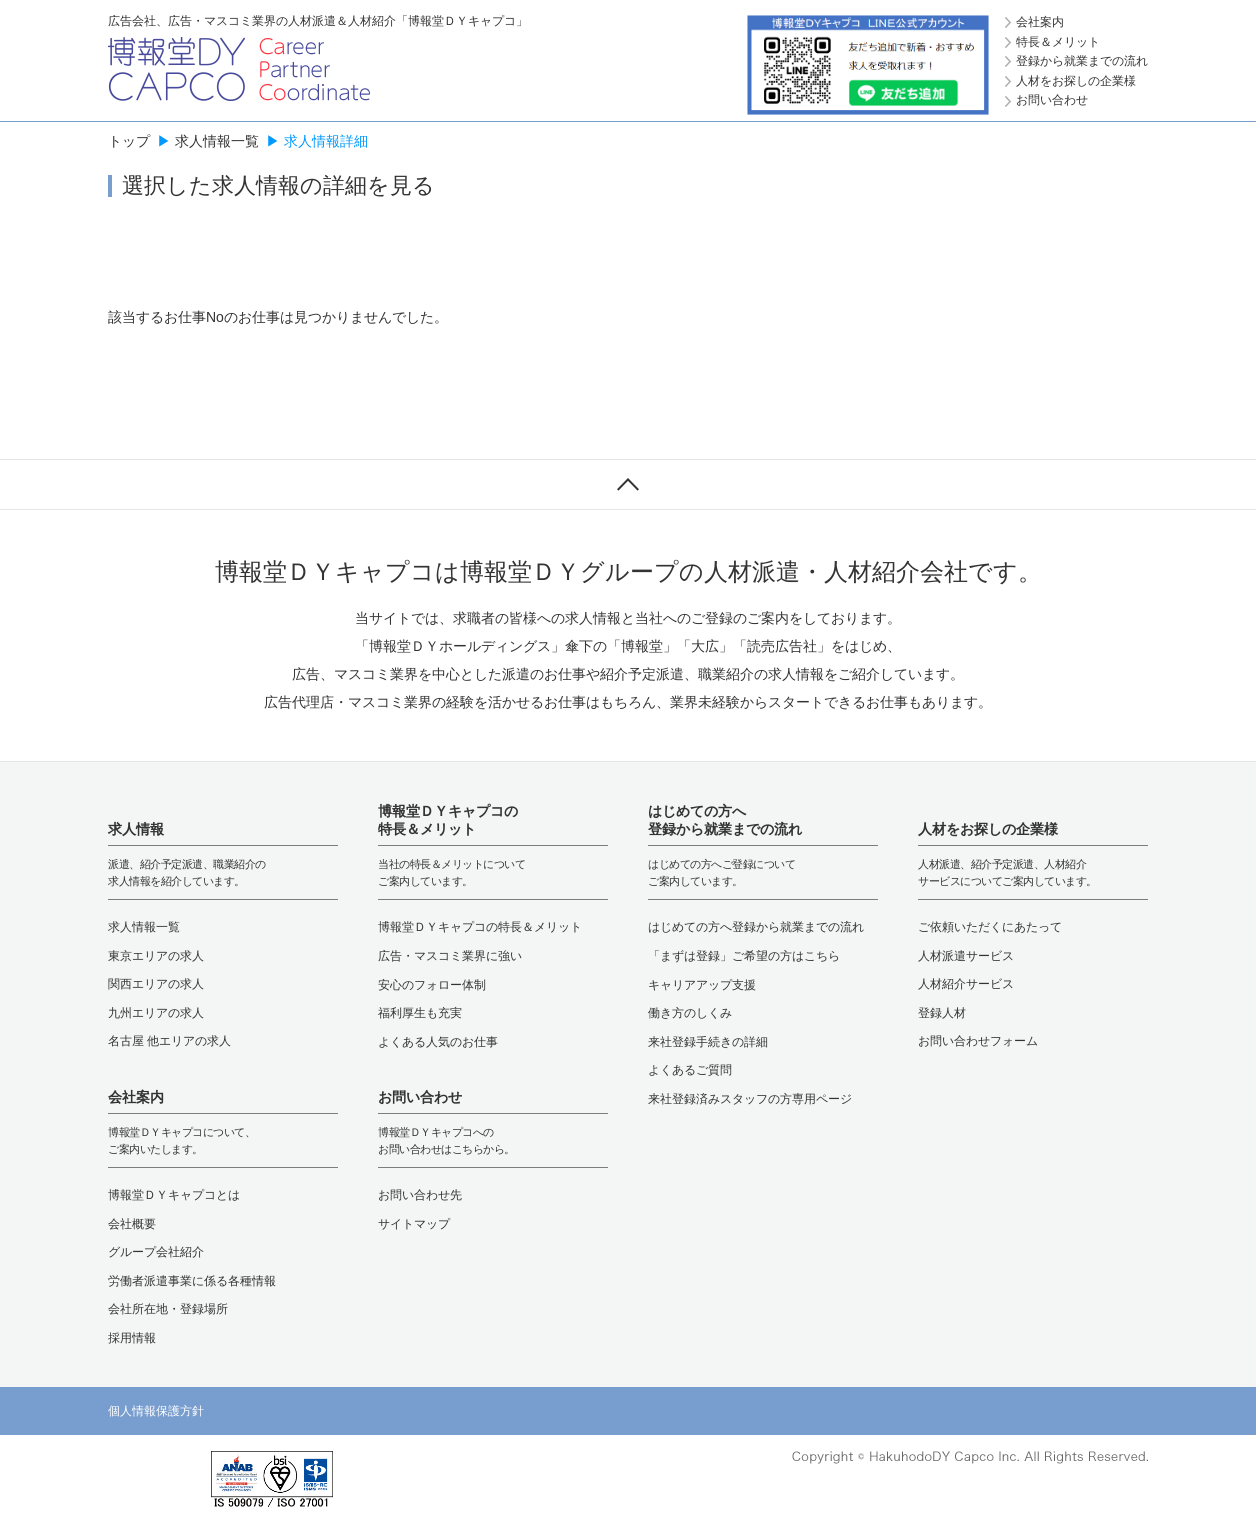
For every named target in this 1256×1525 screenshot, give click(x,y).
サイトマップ (414, 1224)
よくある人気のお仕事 (438, 1042)
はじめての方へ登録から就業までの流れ (756, 927)
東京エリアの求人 (156, 956)
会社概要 (132, 1224)
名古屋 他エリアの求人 (169, 1041)
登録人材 (942, 1013)
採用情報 (132, 1338)
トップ (129, 141)
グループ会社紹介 (156, 1252)
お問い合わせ (1052, 100)
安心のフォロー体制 (432, 985)
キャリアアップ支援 (702, 985)
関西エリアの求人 (156, 984)
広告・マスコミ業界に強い (450, 956)
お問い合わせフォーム (978, 1041)
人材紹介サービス (966, 984)
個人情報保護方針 (156, 1411)
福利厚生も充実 (420, 1013)
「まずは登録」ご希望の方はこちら (744, 956)
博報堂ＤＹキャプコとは (174, 1195)
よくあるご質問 (690, 1070)
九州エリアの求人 (156, 1013)
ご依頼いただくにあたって (990, 927)
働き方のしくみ (690, 1013)
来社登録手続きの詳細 (708, 1042)
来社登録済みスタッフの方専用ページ (750, 1099)
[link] (148, 1480)
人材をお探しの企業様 (1076, 81)
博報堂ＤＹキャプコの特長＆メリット (480, 927)
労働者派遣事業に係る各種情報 (192, 1281)
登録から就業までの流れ (1082, 61)
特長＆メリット (1058, 42)
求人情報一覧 (217, 141)
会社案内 (1040, 22)
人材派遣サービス (966, 956)
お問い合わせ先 (420, 1195)
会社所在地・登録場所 (168, 1309)
